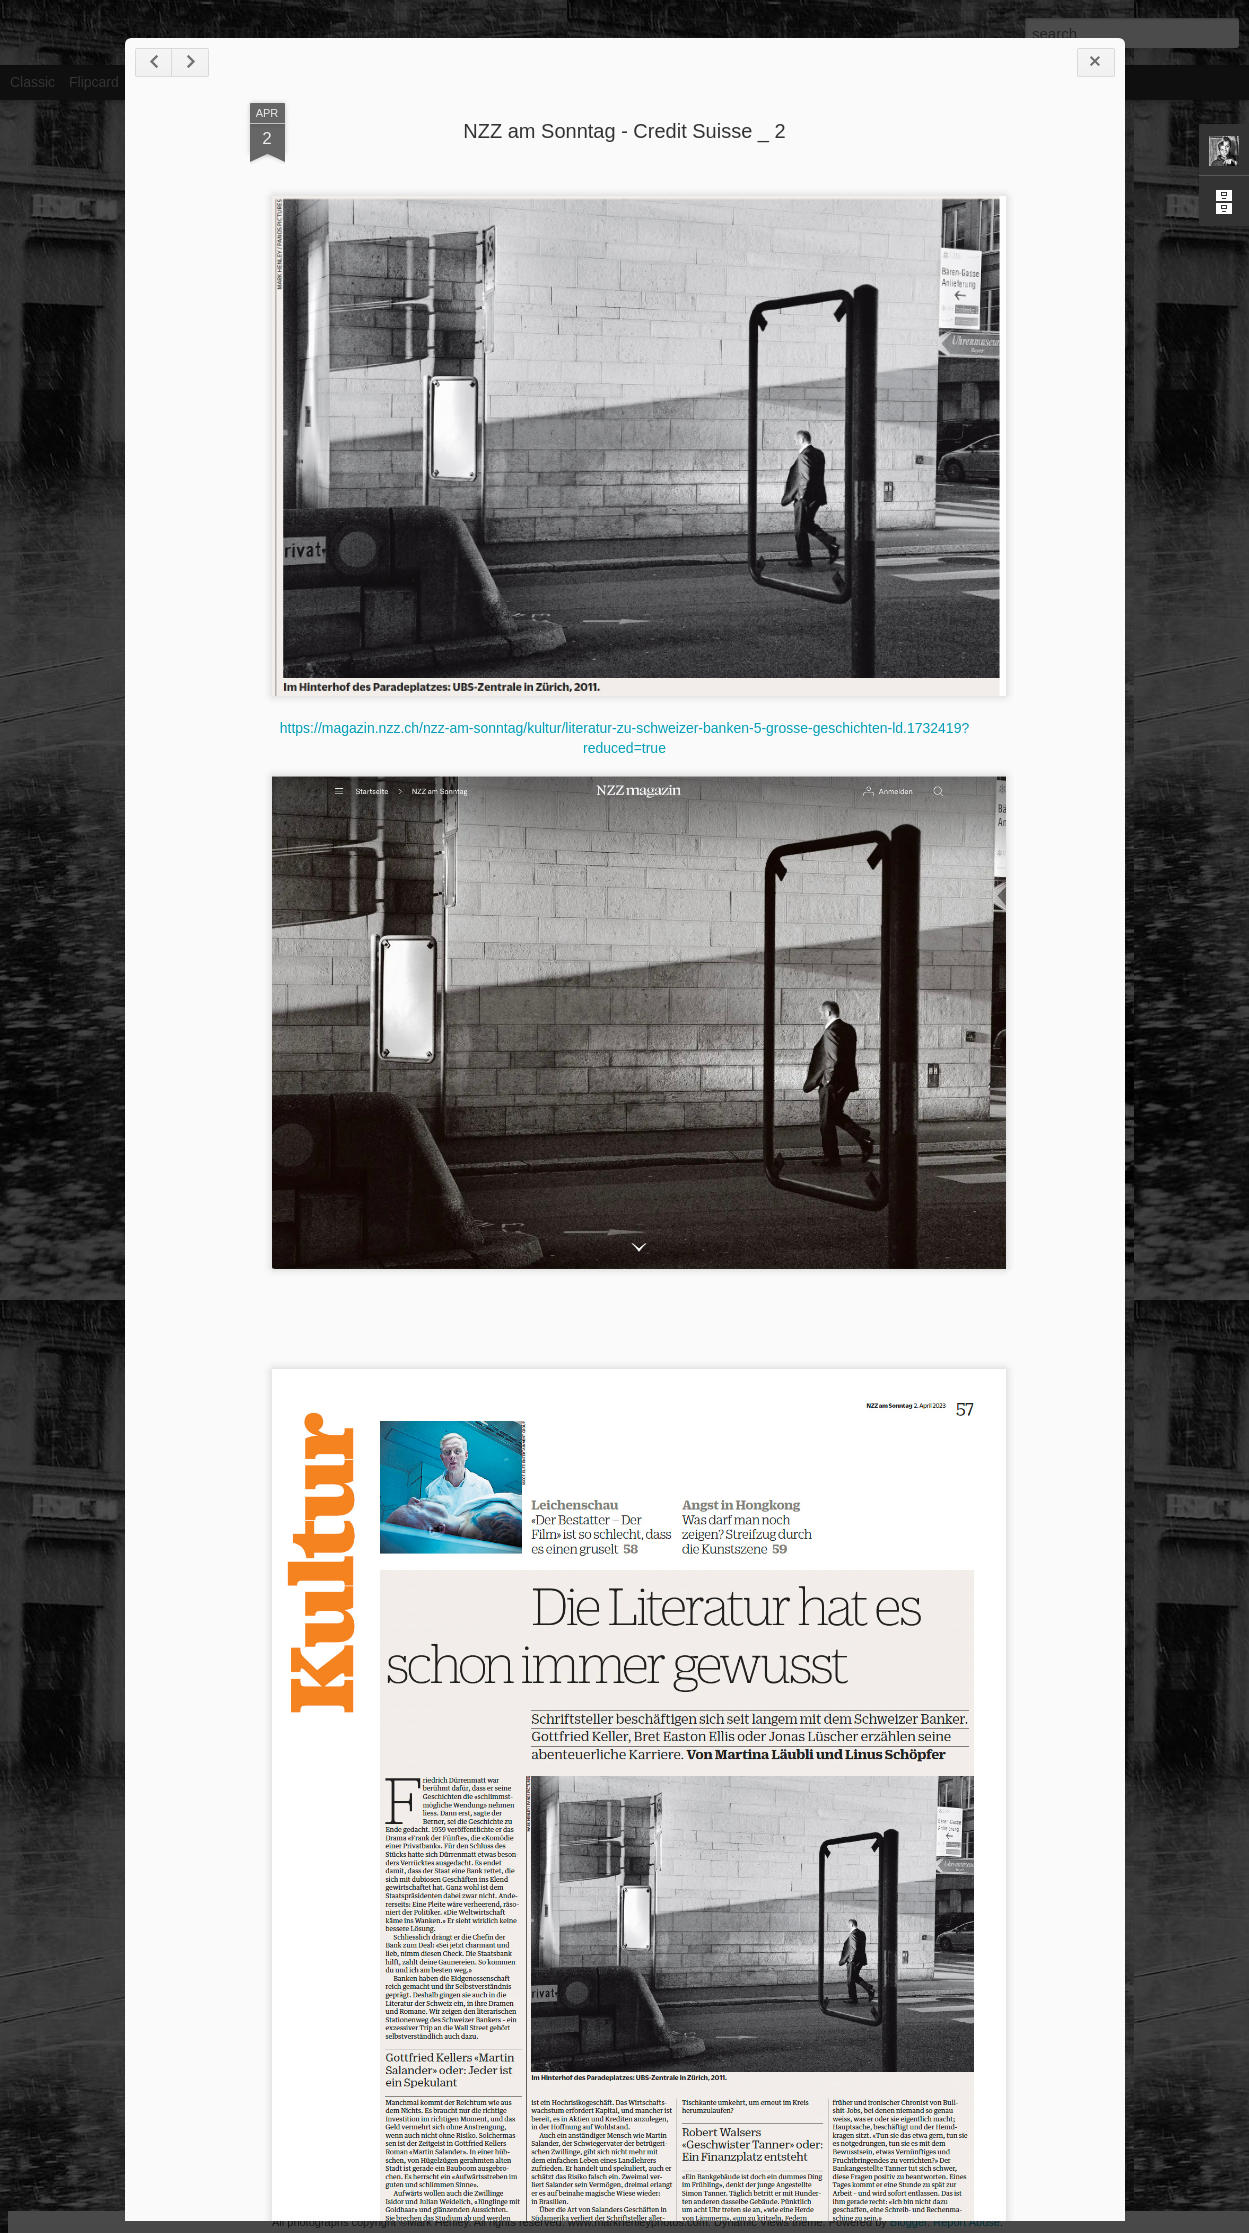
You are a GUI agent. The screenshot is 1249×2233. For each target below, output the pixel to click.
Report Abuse (966, 2222)
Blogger (908, 2222)
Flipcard (94, 82)
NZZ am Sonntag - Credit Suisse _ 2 (624, 131)
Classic (32, 82)
